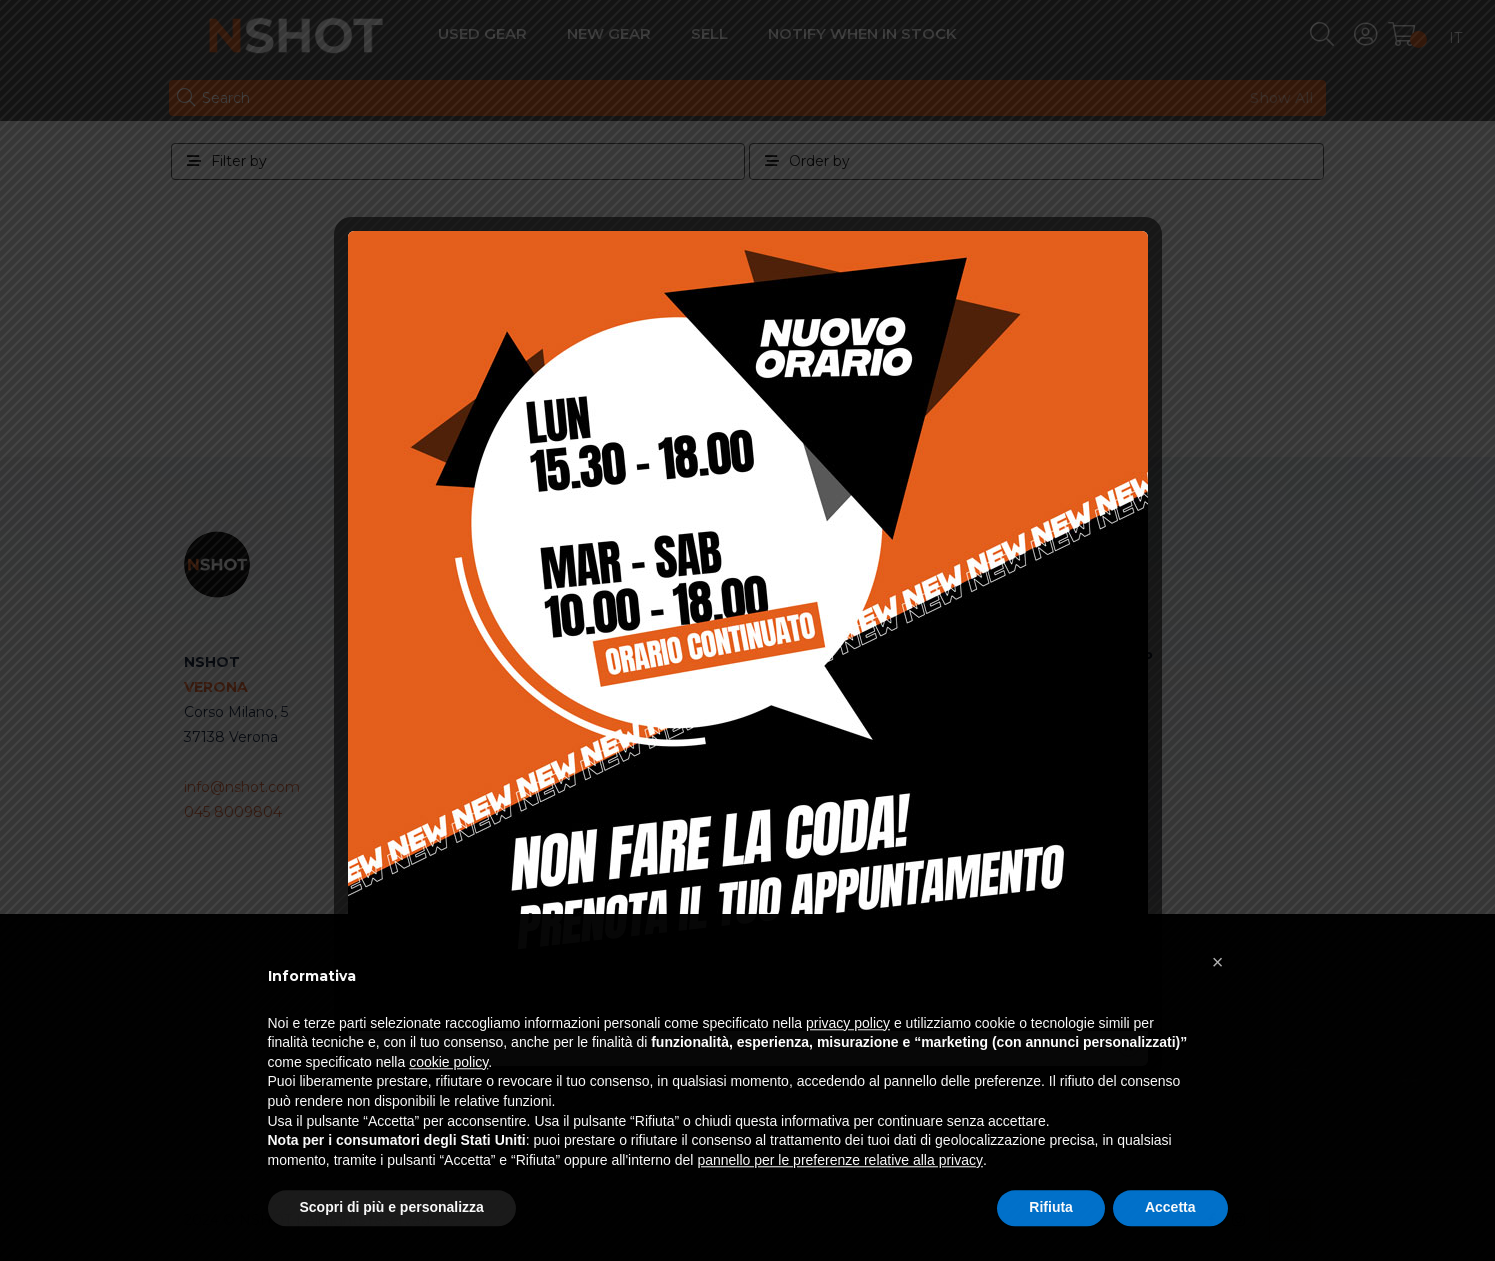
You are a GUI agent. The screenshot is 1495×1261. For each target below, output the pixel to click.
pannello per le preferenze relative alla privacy (840, 1206)
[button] (1218, 1007)
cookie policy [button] (448, 1108)
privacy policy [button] (848, 1068)
